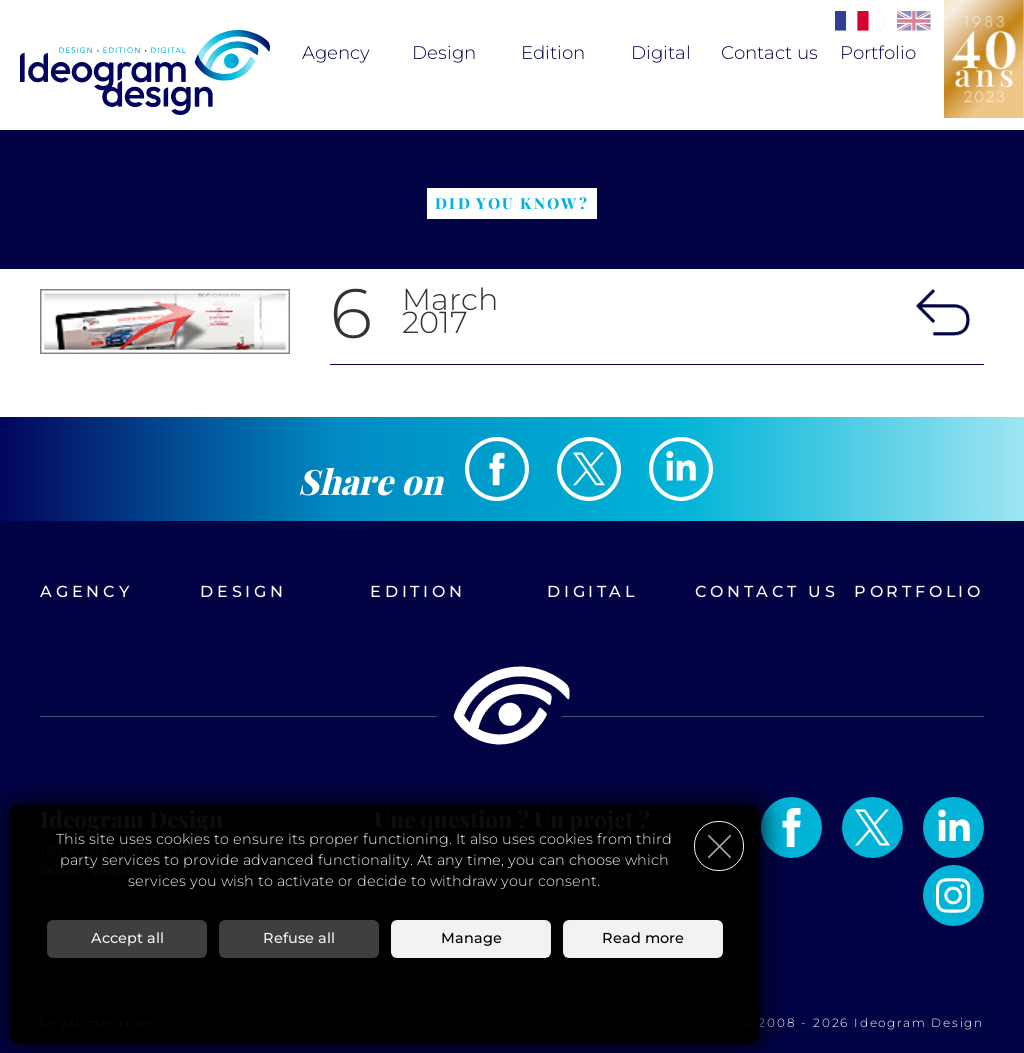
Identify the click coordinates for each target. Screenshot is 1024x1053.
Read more (643, 938)
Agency (336, 53)
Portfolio (878, 53)
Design (444, 53)
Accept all (127, 938)
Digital (661, 53)
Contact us (769, 53)
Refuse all (299, 938)
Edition (553, 53)
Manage (471, 938)
